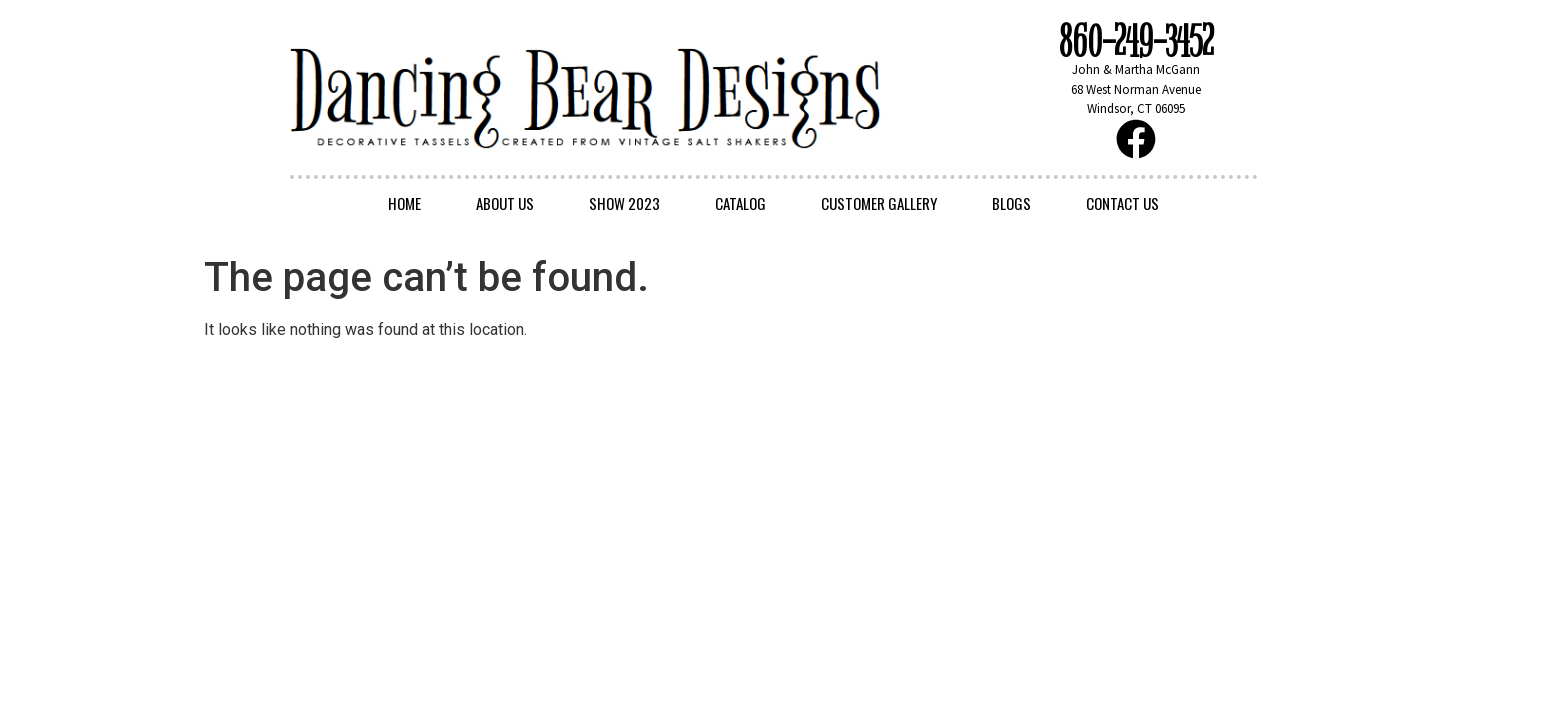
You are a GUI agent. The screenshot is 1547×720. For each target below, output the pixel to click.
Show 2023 (624, 203)
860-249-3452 (1136, 42)
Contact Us (1122, 203)
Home (404, 203)
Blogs (1011, 203)
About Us (505, 203)
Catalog (740, 203)
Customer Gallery (879, 203)
